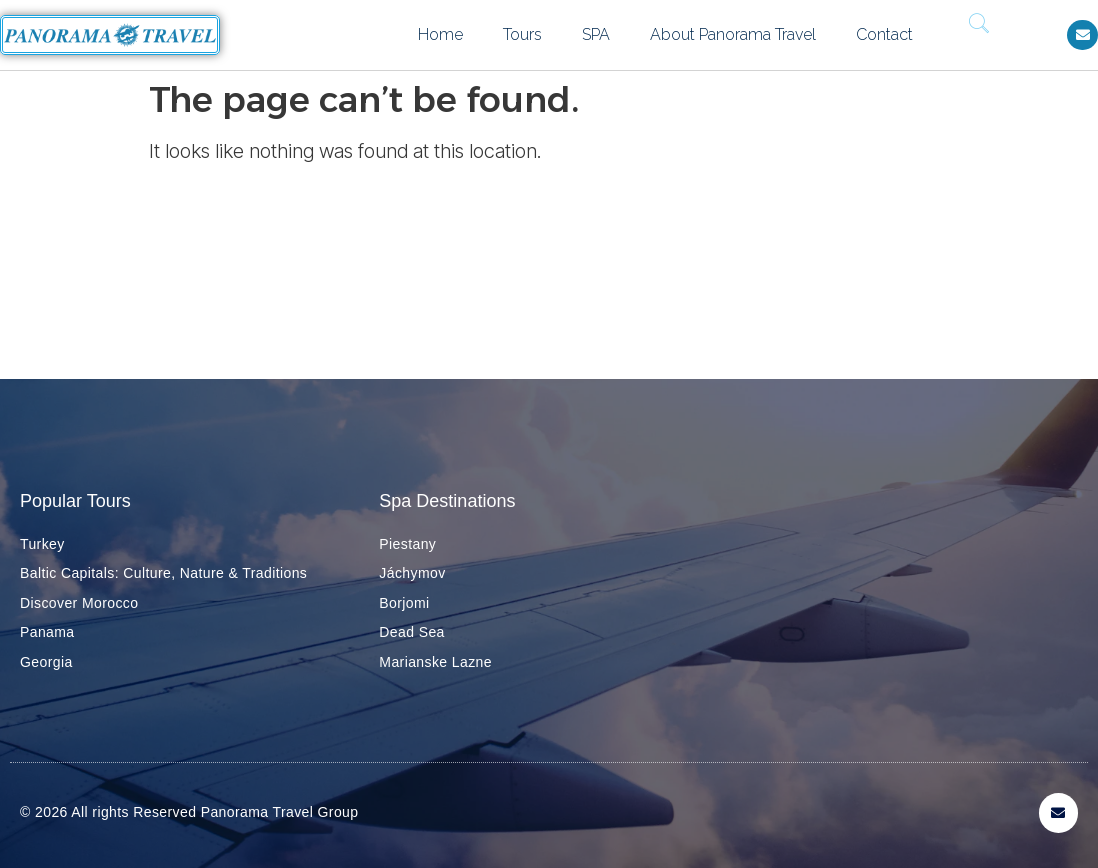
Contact (884, 34)
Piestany (407, 544)
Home (440, 34)
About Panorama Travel (733, 34)
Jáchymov (412, 573)
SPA (596, 34)
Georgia (46, 662)
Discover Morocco (79, 603)
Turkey (42, 544)
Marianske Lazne (435, 662)
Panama (47, 632)
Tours (522, 34)
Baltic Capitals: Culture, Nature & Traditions (163, 573)
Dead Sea (411, 632)
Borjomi (404, 603)
